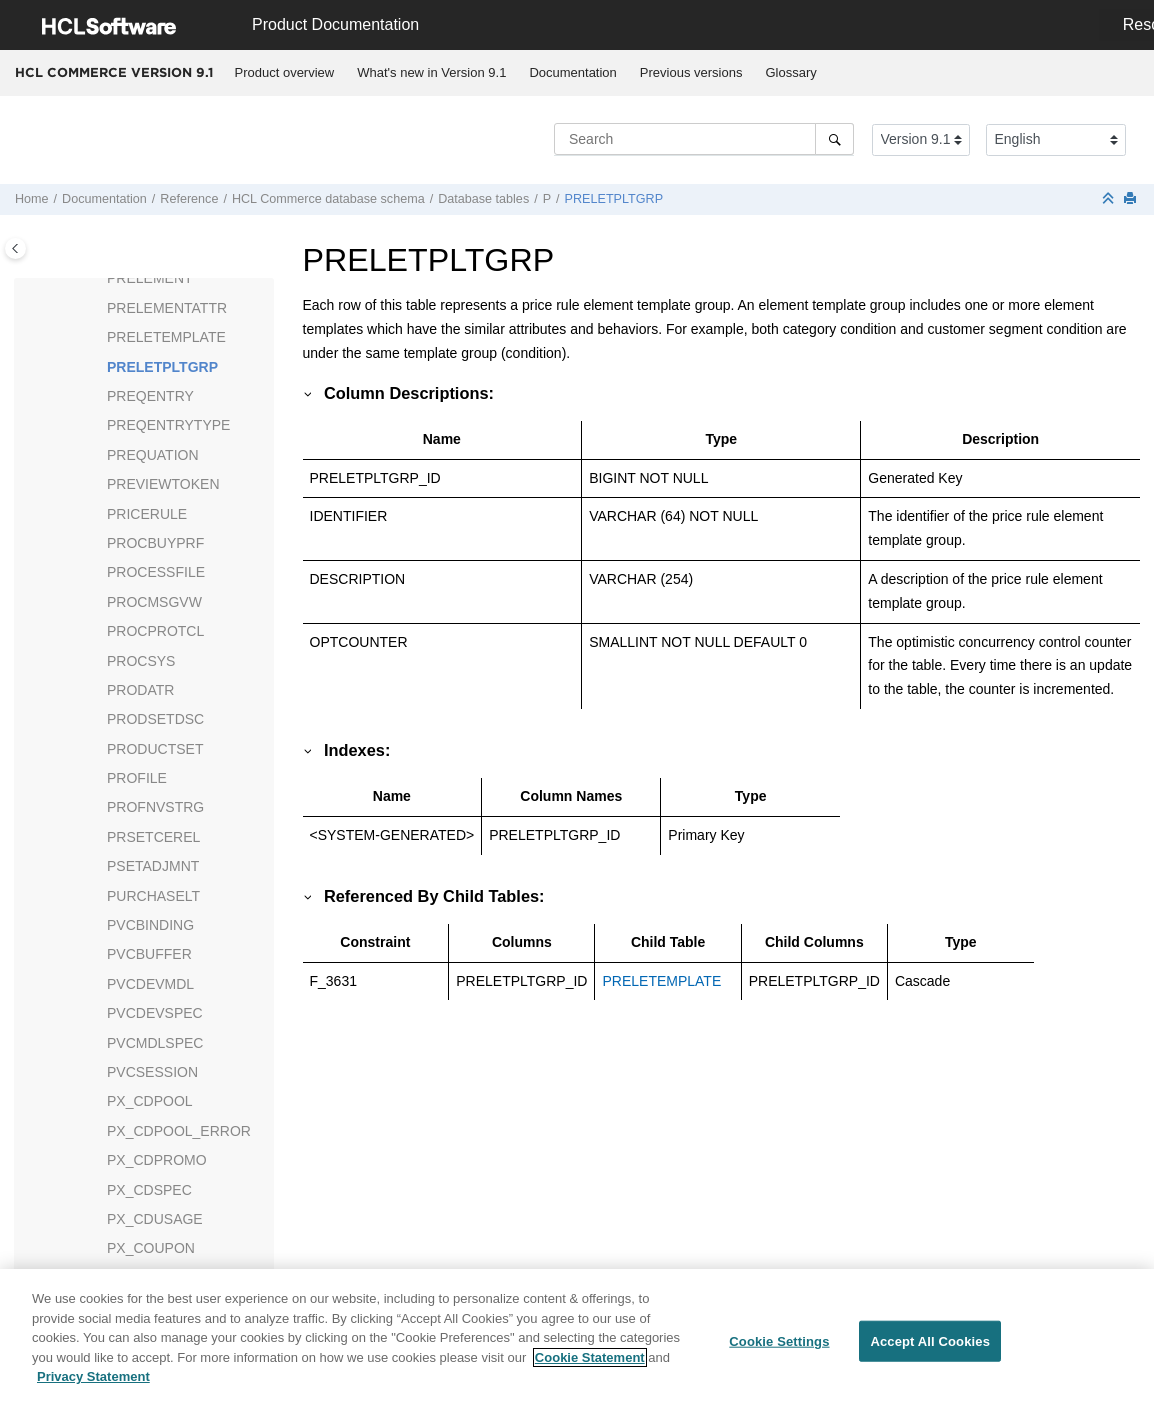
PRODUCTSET (155, 749)
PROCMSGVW (154, 602)
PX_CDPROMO (157, 1160)
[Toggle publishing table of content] (15, 248)
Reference (189, 199)
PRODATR (140, 690)
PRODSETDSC (155, 719)
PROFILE (137, 778)
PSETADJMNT (153, 866)
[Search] (834, 139)
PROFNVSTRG (155, 807)
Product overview (285, 72)
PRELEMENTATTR (167, 308)
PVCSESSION (152, 1072)
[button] (99, 279)
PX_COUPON (151, 1248)
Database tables (483, 199)
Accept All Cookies (930, 1347)
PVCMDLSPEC (155, 1043)
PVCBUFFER (149, 954)
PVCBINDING (150, 925)
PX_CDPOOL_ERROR (179, 1131)
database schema (328, 199)
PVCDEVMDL (150, 984)
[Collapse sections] (1110, 199)
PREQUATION (153, 455)
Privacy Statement (93, 1383)
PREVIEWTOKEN (163, 484)
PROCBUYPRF (155, 543)
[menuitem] (284, 73)
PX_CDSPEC (149, 1190)
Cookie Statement (590, 1363)
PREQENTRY (150, 396)
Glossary (790, 72)
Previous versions (691, 72)
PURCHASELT (153, 896)
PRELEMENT (150, 278)
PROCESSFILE (156, 572)
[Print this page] (1132, 199)
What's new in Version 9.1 (431, 72)
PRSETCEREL (153, 837)
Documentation (572, 72)
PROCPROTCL (155, 631)
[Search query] (704, 139)
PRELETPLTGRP (614, 199)
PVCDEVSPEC (155, 1013)
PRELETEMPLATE (166, 337)
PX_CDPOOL (150, 1101)
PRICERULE (147, 514)
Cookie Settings (779, 1347)
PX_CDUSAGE (155, 1219)
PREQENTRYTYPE (168, 425)
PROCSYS (141, 661)
